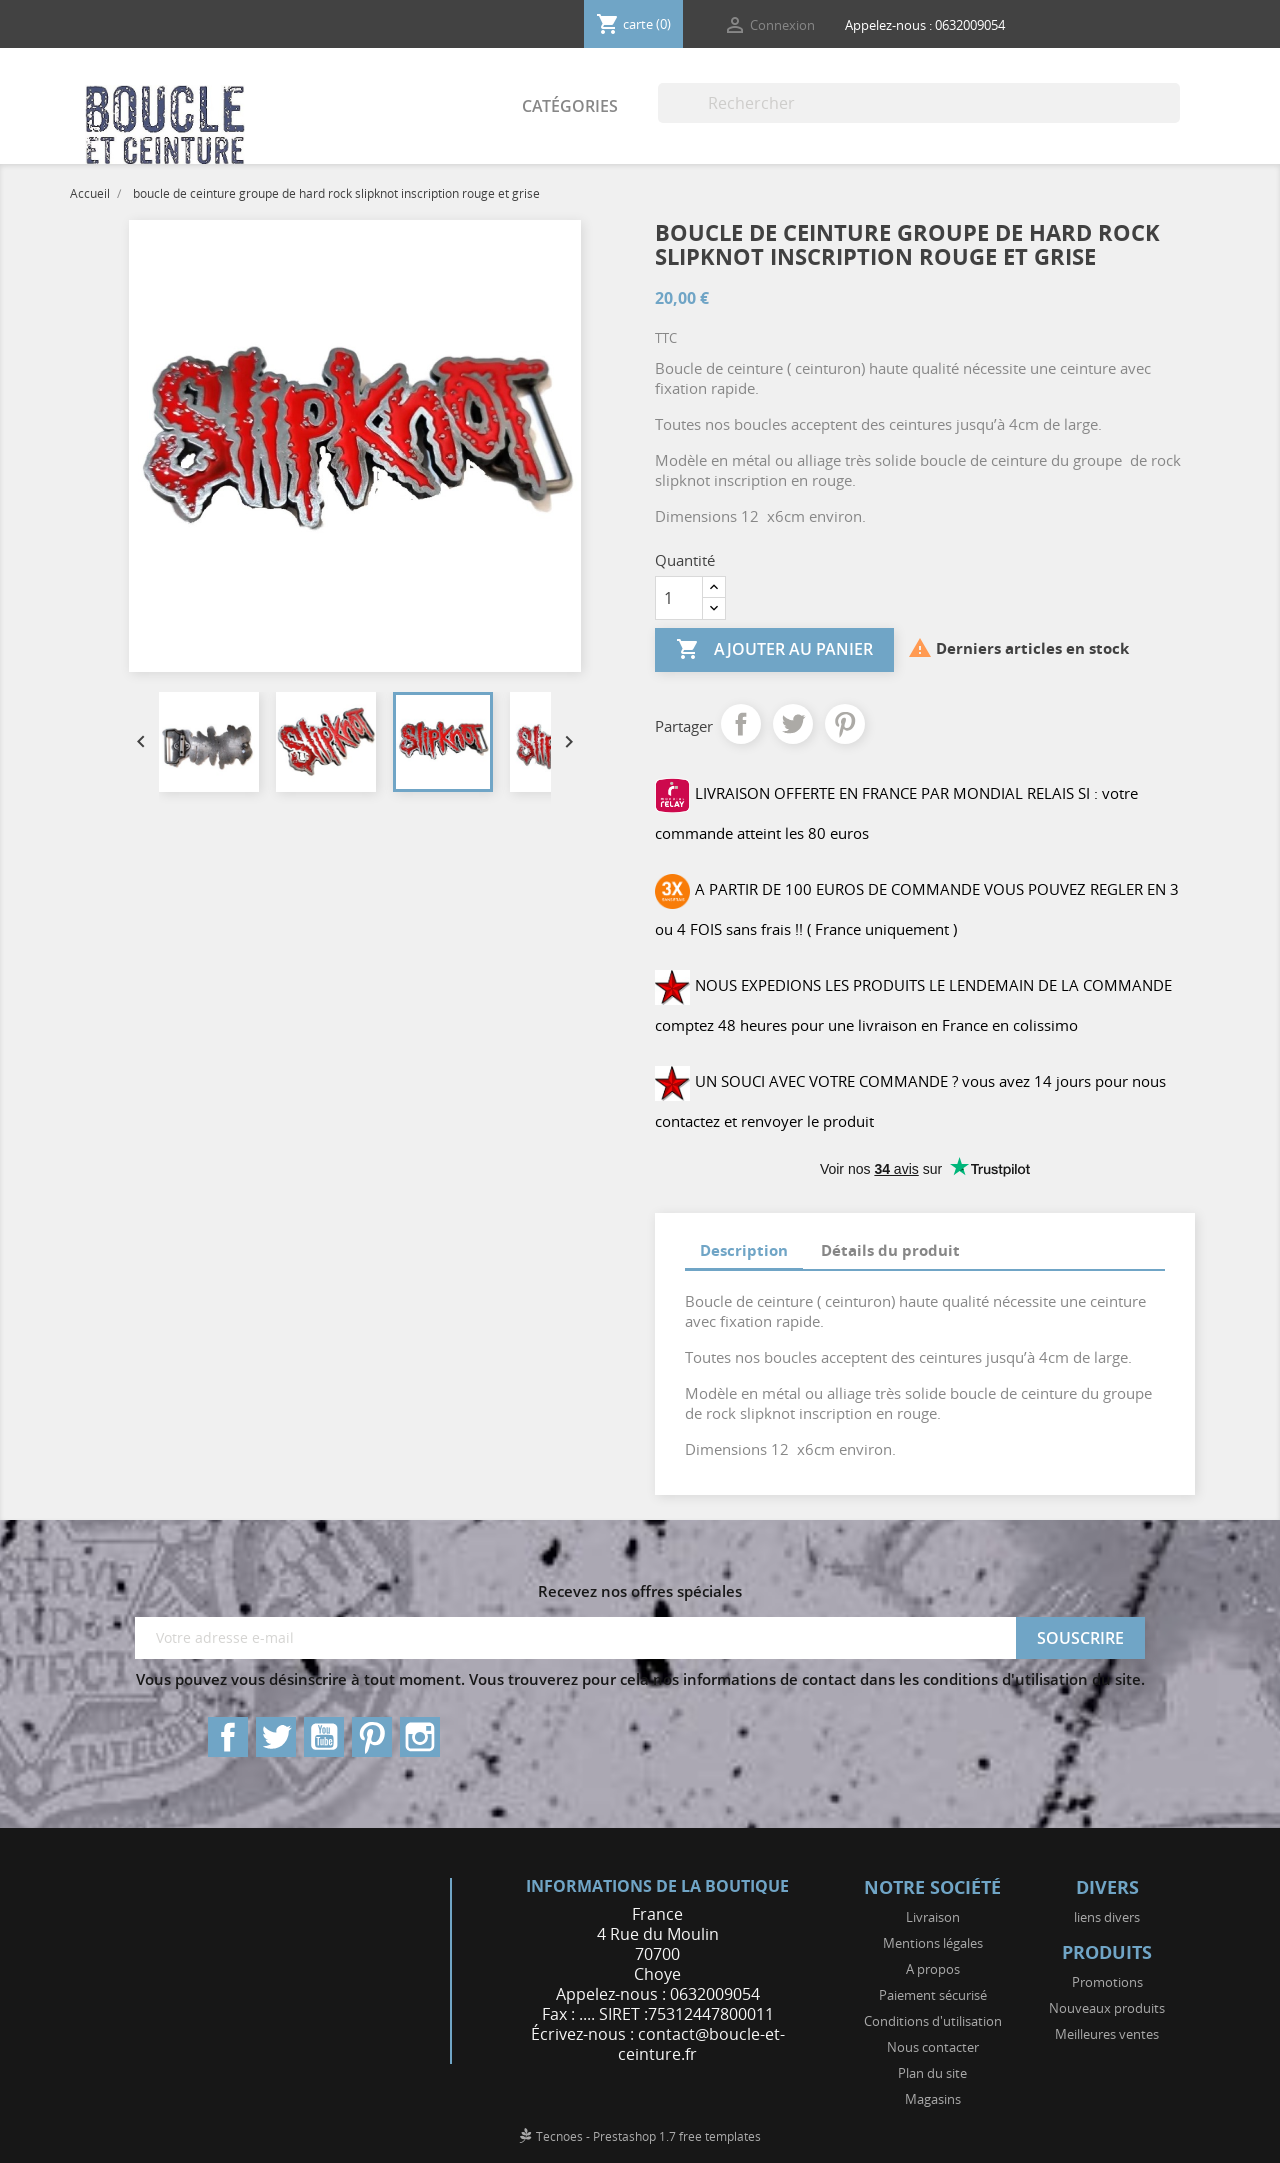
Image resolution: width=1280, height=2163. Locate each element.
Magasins (933, 2099)
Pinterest (845, 724)
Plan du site (932, 2073)
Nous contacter (933, 2047)
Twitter (276, 1737)
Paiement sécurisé (933, 1995)
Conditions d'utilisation (933, 2021)
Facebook (228, 1737)
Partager (741, 724)
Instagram (420, 1737)
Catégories (570, 106)
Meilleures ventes (1107, 2034)
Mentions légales (933, 1943)
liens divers (1107, 1917)
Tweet (793, 724)
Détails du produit (890, 1250)
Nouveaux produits (1107, 2008)
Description (744, 1250)
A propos (933, 1969)
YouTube (324, 1737)
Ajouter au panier (774, 650)
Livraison (933, 1917)
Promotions (1107, 1982)
